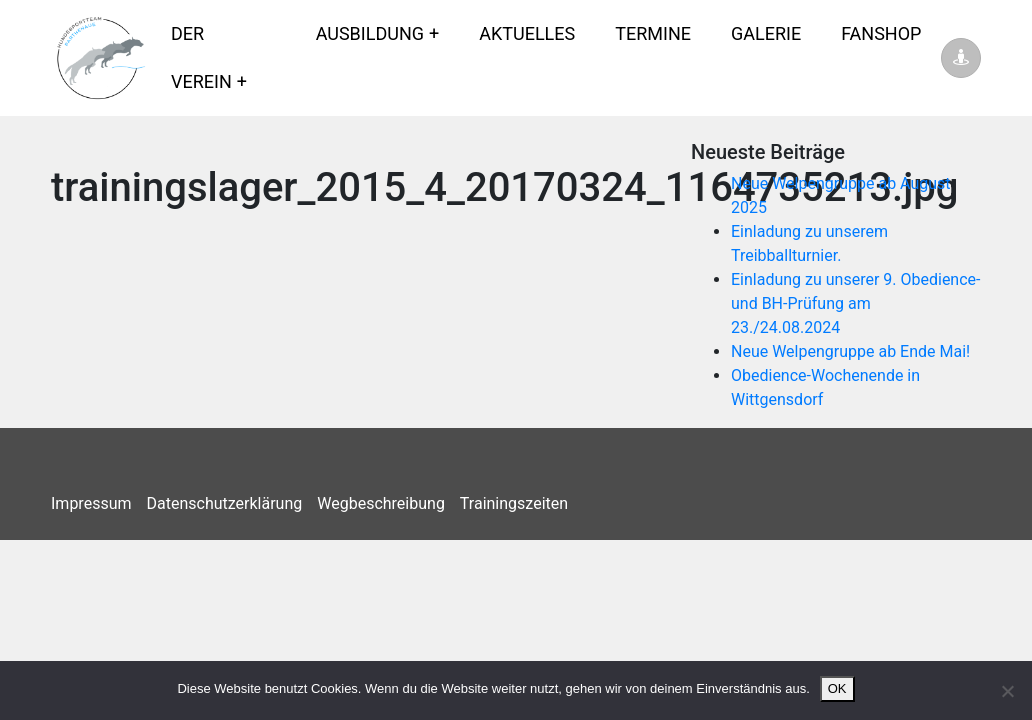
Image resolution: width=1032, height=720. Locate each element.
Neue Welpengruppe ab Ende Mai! (850, 351)
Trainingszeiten (514, 503)
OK (837, 688)
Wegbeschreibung (381, 503)
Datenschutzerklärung (225, 503)
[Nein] (1007, 691)
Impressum (91, 503)
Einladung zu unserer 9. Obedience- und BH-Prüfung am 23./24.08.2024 (856, 303)
